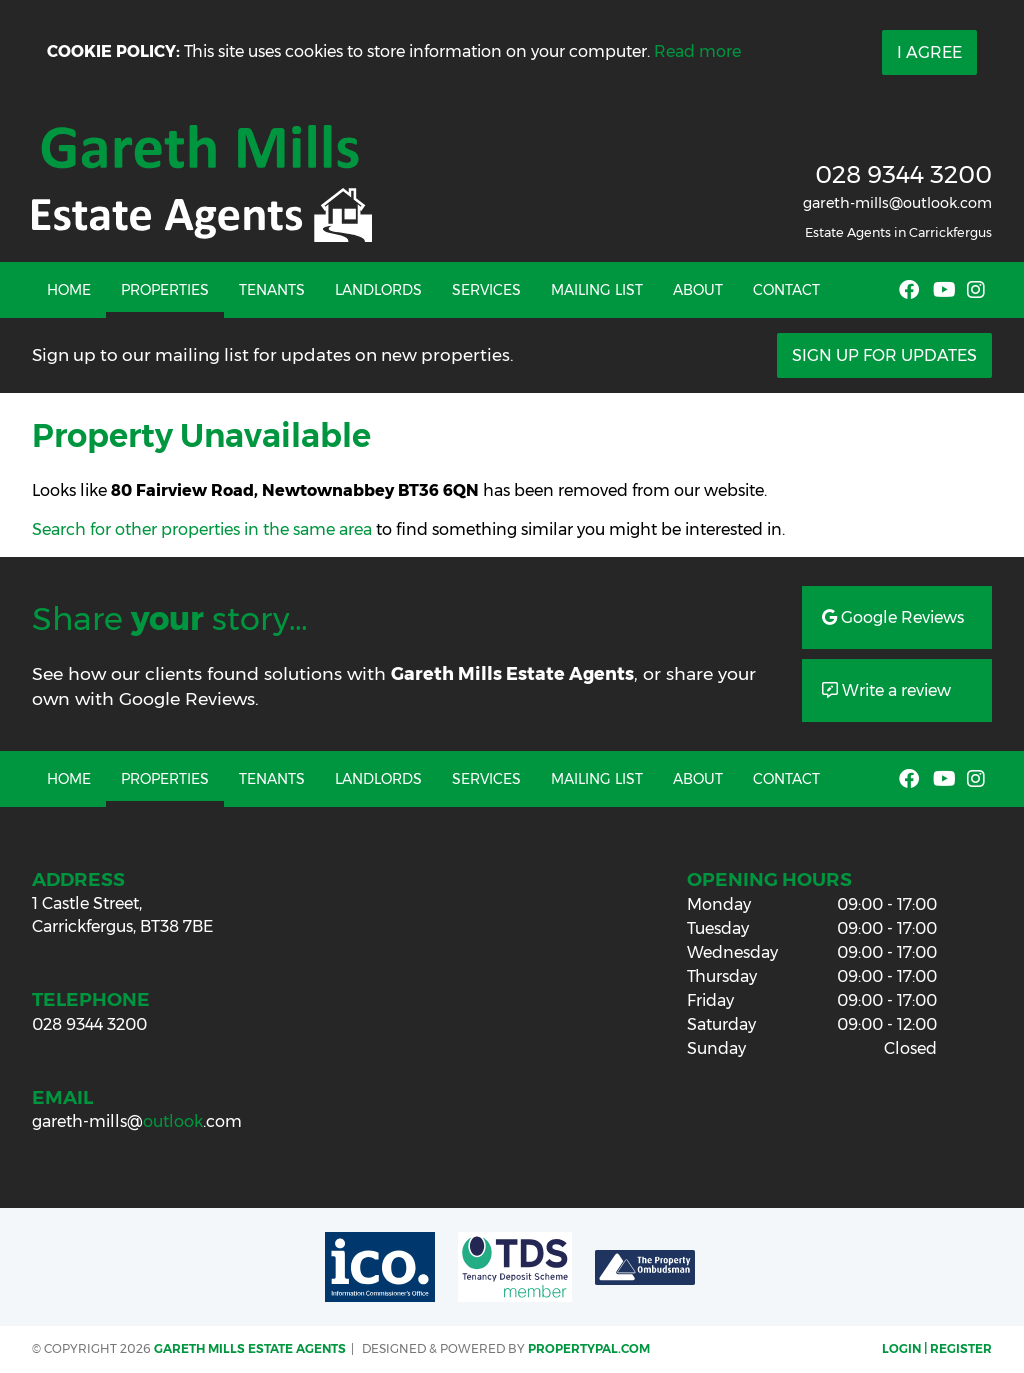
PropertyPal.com (589, 1348)
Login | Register (937, 1348)
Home (69, 290)
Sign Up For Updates (884, 355)
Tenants (272, 290)
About (698, 290)
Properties (165, 290)
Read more (697, 51)
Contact (786, 290)
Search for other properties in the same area (202, 529)
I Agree (929, 52)
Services (486, 290)
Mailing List (597, 290)
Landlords (378, 290)
